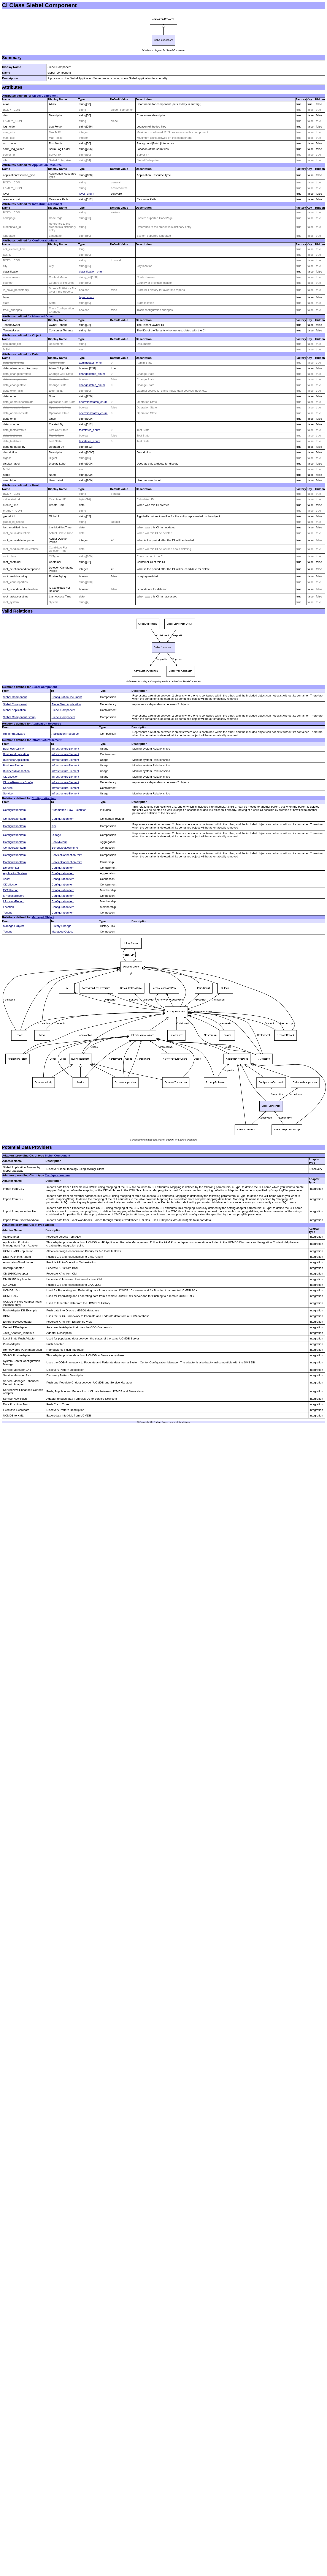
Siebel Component (44, 95)
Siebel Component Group (19, 717)
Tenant (7, 912)
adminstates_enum (91, 362)
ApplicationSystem (15, 873)
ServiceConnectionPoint (67, 855)
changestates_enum (92, 373)
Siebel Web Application (66, 704)
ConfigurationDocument (67, 697)
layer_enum (86, 193)
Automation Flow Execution (69, 809)
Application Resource (47, 165)
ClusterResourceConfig (18, 782)
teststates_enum (89, 430)
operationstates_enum (93, 401)
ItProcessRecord (13, 895)
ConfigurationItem (44, 240)
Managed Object (43, 316)
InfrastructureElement (47, 204)
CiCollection (10, 776)
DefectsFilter (11, 867)
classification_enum (91, 271)
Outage (56, 835)
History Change (61, 926)
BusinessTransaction (16, 771)
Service (8, 787)
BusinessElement (14, 765)
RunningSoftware (14, 733)
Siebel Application (14, 710)
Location (8, 907)
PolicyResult (59, 842)
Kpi (54, 826)
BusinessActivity (13, 748)
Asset (6, 879)
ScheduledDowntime (65, 847)
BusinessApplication (16, 754)
